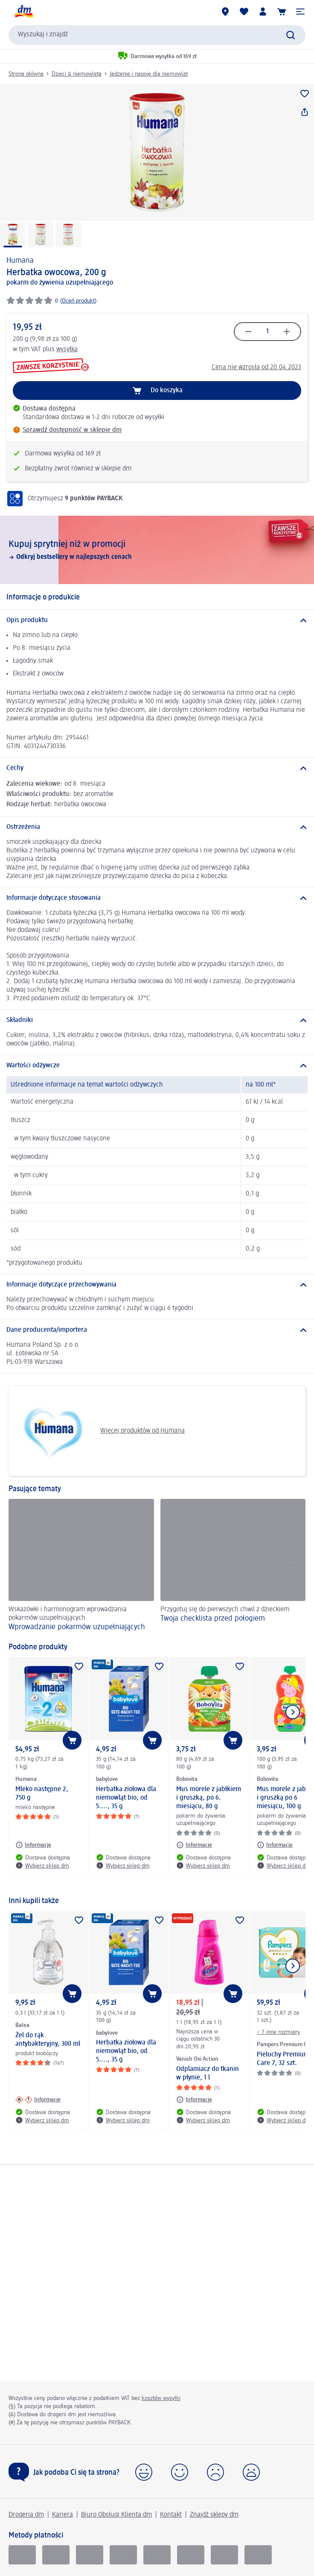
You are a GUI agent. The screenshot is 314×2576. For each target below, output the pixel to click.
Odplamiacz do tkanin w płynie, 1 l (207, 2073)
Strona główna (26, 74)
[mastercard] (190, 2554)
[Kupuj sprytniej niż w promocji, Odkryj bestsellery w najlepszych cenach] (157, 550)
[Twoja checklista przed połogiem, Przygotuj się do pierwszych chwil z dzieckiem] (233, 1566)
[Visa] (89, 2554)
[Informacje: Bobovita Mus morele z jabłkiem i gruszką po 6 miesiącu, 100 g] (275, 1845)
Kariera (62, 2514)
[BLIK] (22, 2554)
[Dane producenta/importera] (157, 1330)
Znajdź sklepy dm (214, 2514)
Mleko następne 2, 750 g (41, 1793)
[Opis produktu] (157, 620)
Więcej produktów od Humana (100, 1430)
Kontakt (171, 2514)
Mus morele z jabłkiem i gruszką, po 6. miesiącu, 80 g (208, 1798)
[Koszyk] (281, 11)
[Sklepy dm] (225, 11)
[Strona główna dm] (23, 11)
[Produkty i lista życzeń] (244, 11)
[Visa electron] (157, 2554)
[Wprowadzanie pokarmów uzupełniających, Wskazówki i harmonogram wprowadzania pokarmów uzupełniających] (81, 1566)
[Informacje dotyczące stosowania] (157, 898)
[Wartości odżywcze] (157, 1065)
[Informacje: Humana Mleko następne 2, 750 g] (33, 1845)
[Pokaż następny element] (292, 1712)
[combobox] (157, 35)
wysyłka (67, 349)
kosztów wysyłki (161, 2398)
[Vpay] (123, 2554)
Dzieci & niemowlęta (77, 74)
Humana (20, 260)
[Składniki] (157, 1020)
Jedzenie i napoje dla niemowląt (149, 74)
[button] (300, 11)
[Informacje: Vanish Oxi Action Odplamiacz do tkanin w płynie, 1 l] (194, 2099)
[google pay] (224, 2554)
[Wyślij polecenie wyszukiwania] (290, 35)
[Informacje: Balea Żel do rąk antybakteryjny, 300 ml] (38, 2099)
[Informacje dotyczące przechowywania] (157, 1284)
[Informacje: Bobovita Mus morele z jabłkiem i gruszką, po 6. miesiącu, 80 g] (194, 1845)
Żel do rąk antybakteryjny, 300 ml (47, 2039)
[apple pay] (258, 2554)
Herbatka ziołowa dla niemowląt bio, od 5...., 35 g (126, 1798)
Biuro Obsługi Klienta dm (116, 2514)
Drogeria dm (26, 2514)
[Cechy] (157, 768)
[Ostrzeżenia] (157, 827)
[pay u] (56, 2554)
